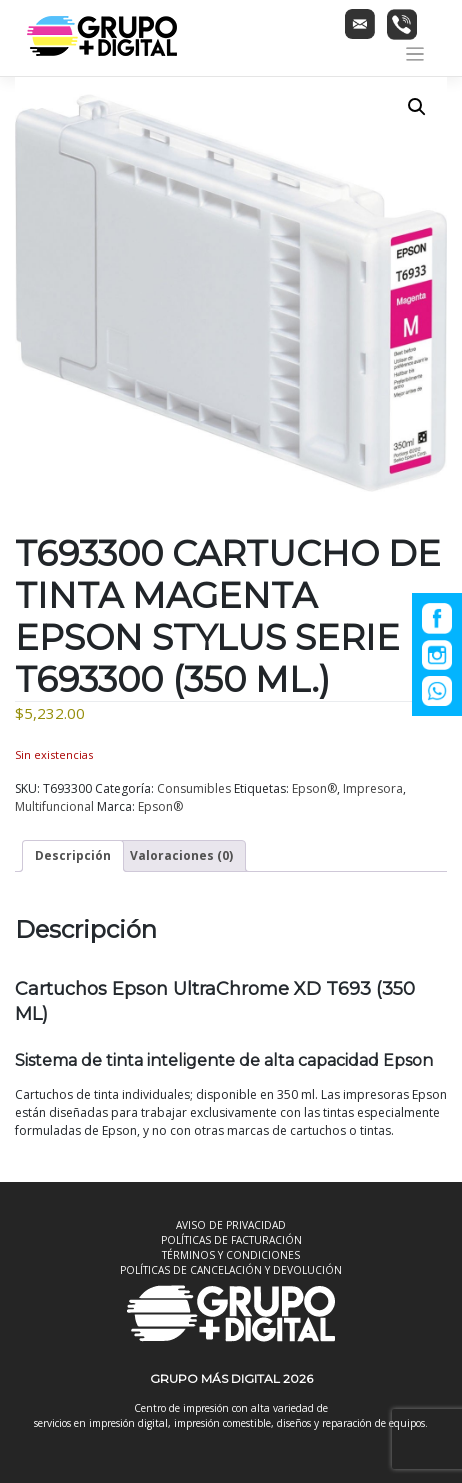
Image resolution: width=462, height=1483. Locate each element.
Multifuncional (54, 806)
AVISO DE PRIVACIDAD (231, 1225)
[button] (417, 107)
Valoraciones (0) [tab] (181, 855)
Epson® (314, 788)
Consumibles (194, 788)
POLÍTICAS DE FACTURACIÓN (231, 1240)
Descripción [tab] (73, 855)
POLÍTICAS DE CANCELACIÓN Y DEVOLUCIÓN (231, 1270)
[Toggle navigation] (415, 54)
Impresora (373, 788)
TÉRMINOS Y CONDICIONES (231, 1255)
